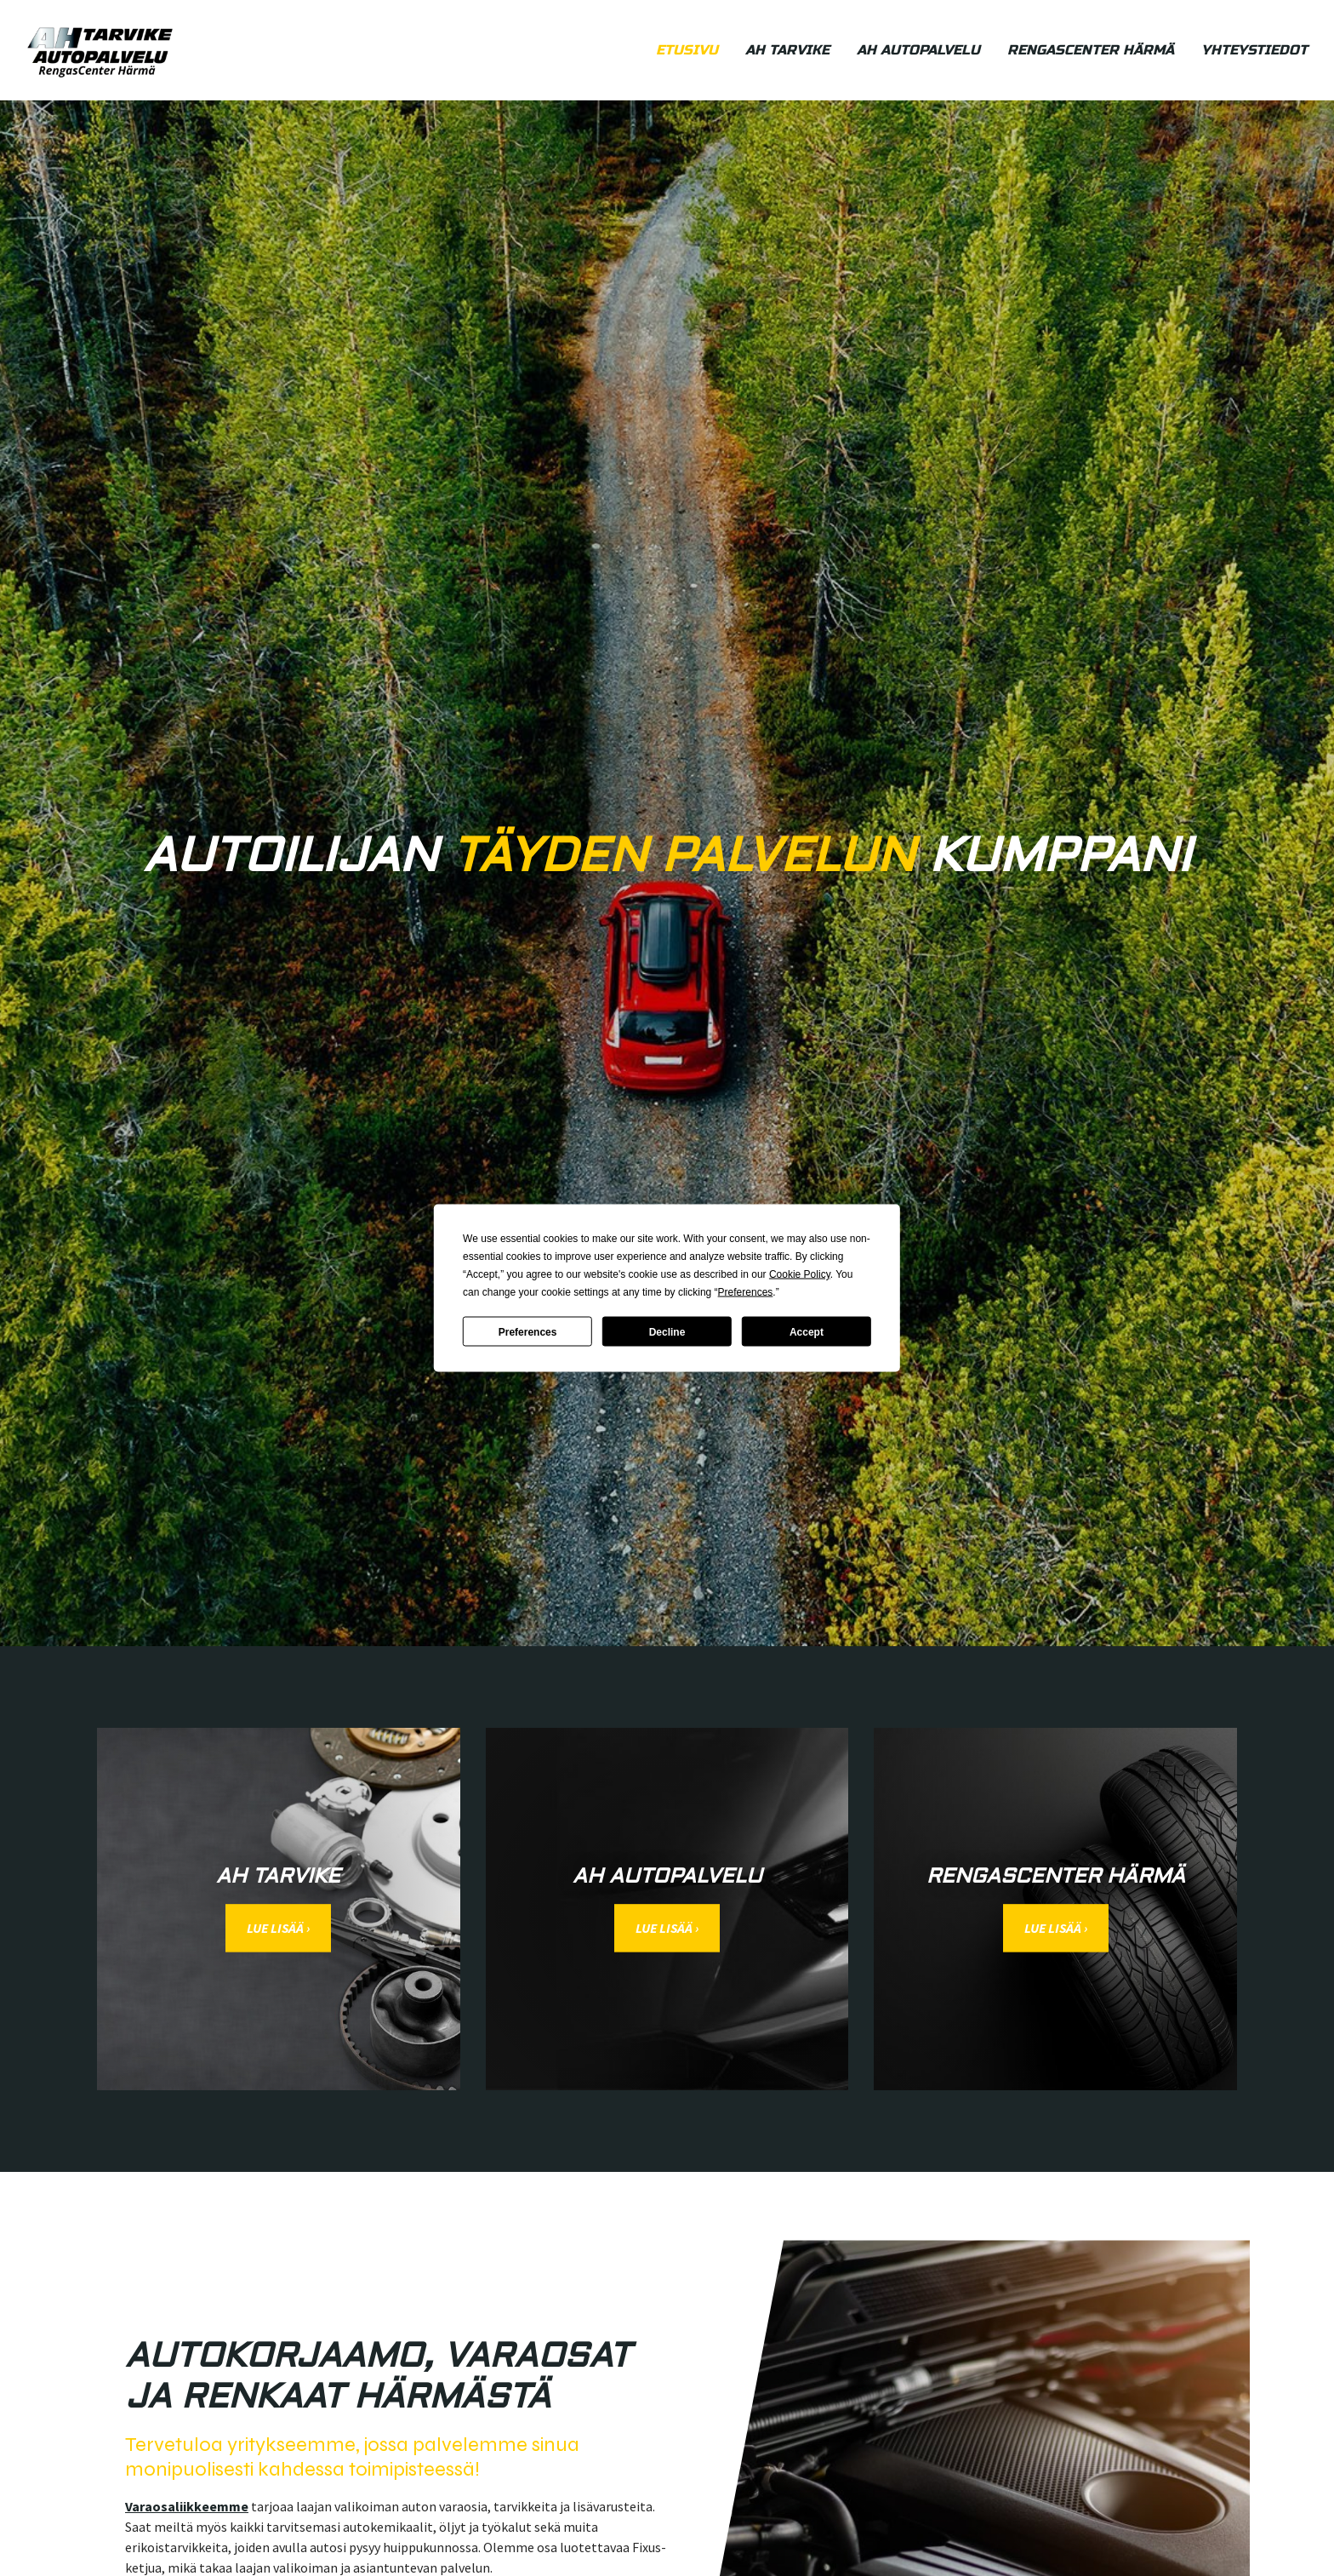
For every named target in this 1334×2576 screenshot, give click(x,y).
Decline (667, 1331)
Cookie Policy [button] (799, 1274)
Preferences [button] (745, 1292)
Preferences (528, 1331)
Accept (807, 1331)
